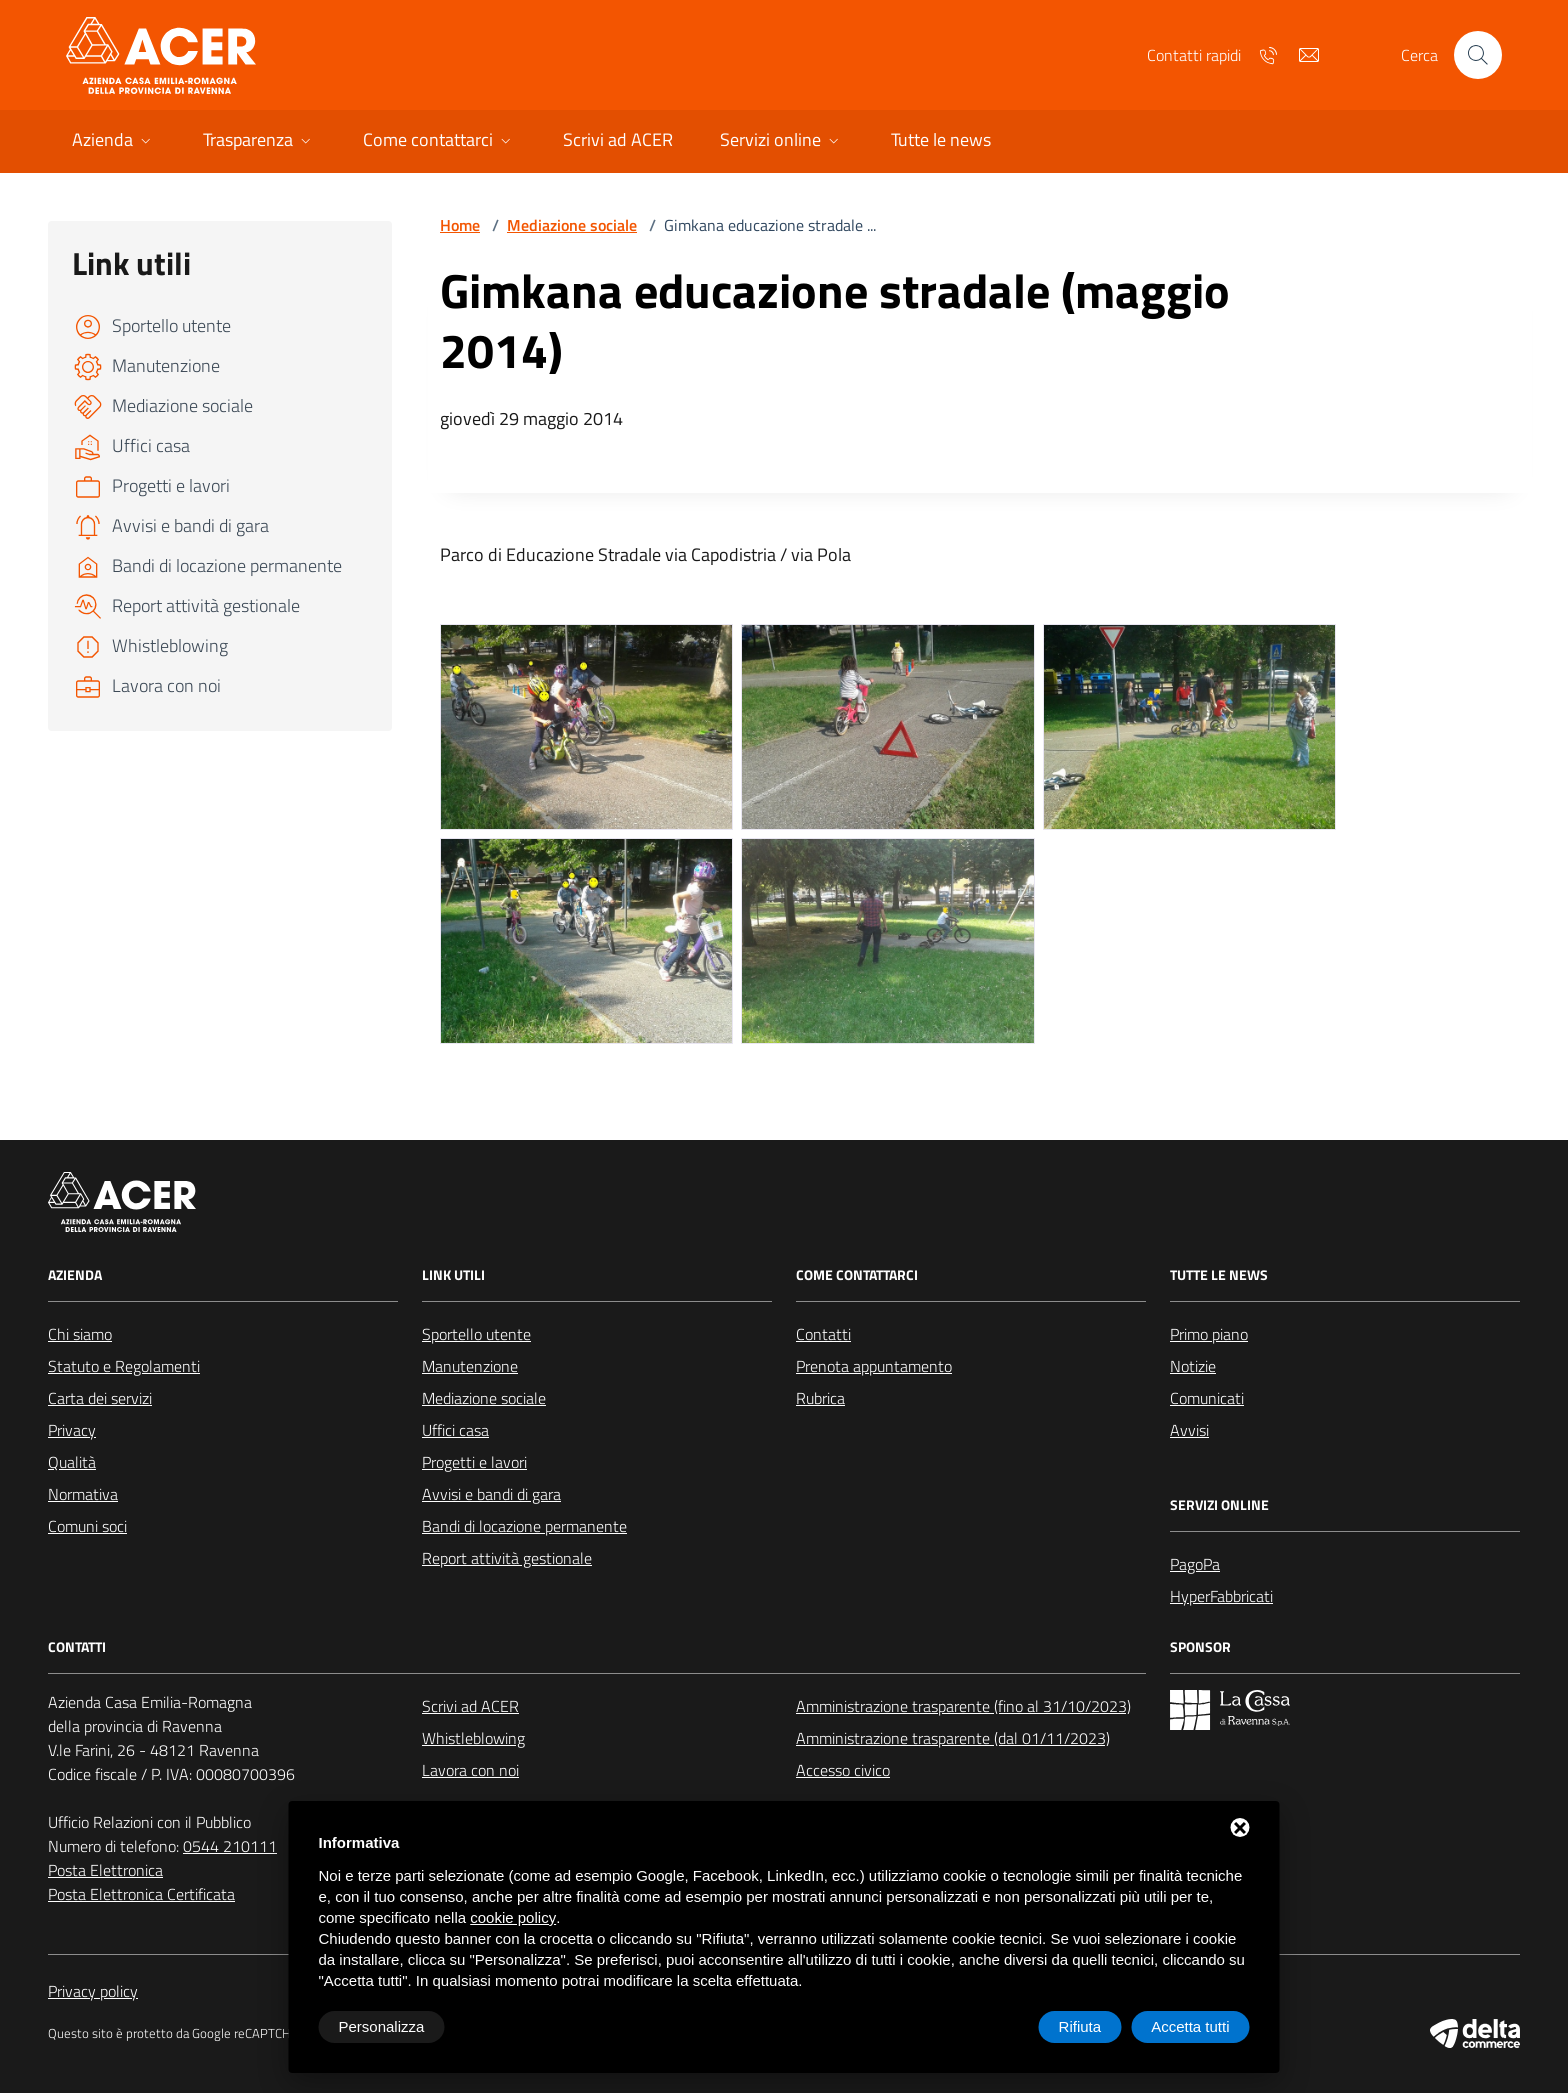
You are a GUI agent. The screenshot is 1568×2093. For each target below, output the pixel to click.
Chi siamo (80, 1334)
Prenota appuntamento (874, 1366)
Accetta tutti (1190, 2026)
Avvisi (1189, 1430)
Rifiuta (1080, 2026)
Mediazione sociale (572, 225)
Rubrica (820, 1398)
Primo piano (1209, 1334)
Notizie (1193, 1366)
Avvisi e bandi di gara (491, 1494)
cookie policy (513, 1917)
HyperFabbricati (1221, 1596)
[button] (113, 141)
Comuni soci (87, 1526)
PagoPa (1195, 1564)
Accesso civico (843, 1770)
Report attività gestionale (507, 1558)
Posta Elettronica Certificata (141, 1894)
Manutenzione (470, 1366)
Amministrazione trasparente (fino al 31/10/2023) (963, 1706)
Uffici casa (455, 1430)
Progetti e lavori (474, 1462)
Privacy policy (93, 1991)
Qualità (72, 1462)
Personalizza (382, 2026)
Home (460, 225)
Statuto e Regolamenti (124, 1366)
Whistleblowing (473, 1738)
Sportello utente (476, 1334)
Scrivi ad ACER (470, 1706)
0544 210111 (230, 1846)
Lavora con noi (470, 1770)
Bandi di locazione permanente (524, 1526)
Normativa (83, 1494)
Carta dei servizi (100, 1398)
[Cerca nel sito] (1478, 55)
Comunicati (1207, 1398)
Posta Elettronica (105, 1870)
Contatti (823, 1334)
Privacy (72, 1430)
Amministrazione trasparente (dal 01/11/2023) (953, 1738)
